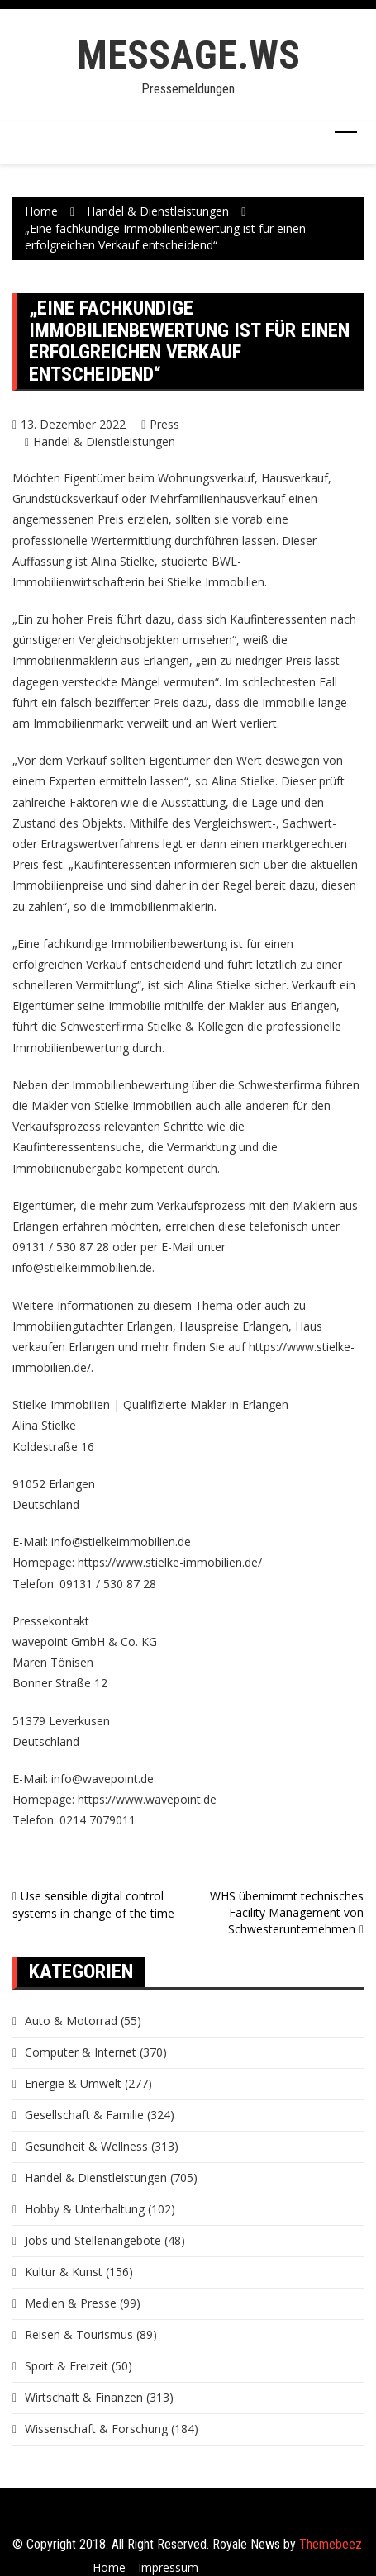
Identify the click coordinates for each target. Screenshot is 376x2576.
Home (109, 2567)
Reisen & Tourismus (79, 2334)
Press (164, 424)
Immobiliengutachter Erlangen (92, 1326)
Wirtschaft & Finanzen (84, 2397)
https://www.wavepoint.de (147, 1799)
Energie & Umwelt (73, 2083)
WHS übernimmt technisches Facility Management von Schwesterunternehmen (287, 1912)
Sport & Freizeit (66, 2366)
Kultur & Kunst (63, 2271)
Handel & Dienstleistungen (104, 441)
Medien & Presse (71, 2303)
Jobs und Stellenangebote (93, 2240)
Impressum (168, 2567)
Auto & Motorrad (71, 2020)
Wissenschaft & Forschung (96, 2428)
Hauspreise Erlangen (233, 1326)
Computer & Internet (80, 2052)
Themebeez (330, 2544)
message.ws (188, 54)
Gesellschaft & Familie (84, 2115)
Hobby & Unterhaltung (85, 2209)
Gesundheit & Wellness (86, 2146)
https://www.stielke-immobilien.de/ (170, 1562)
